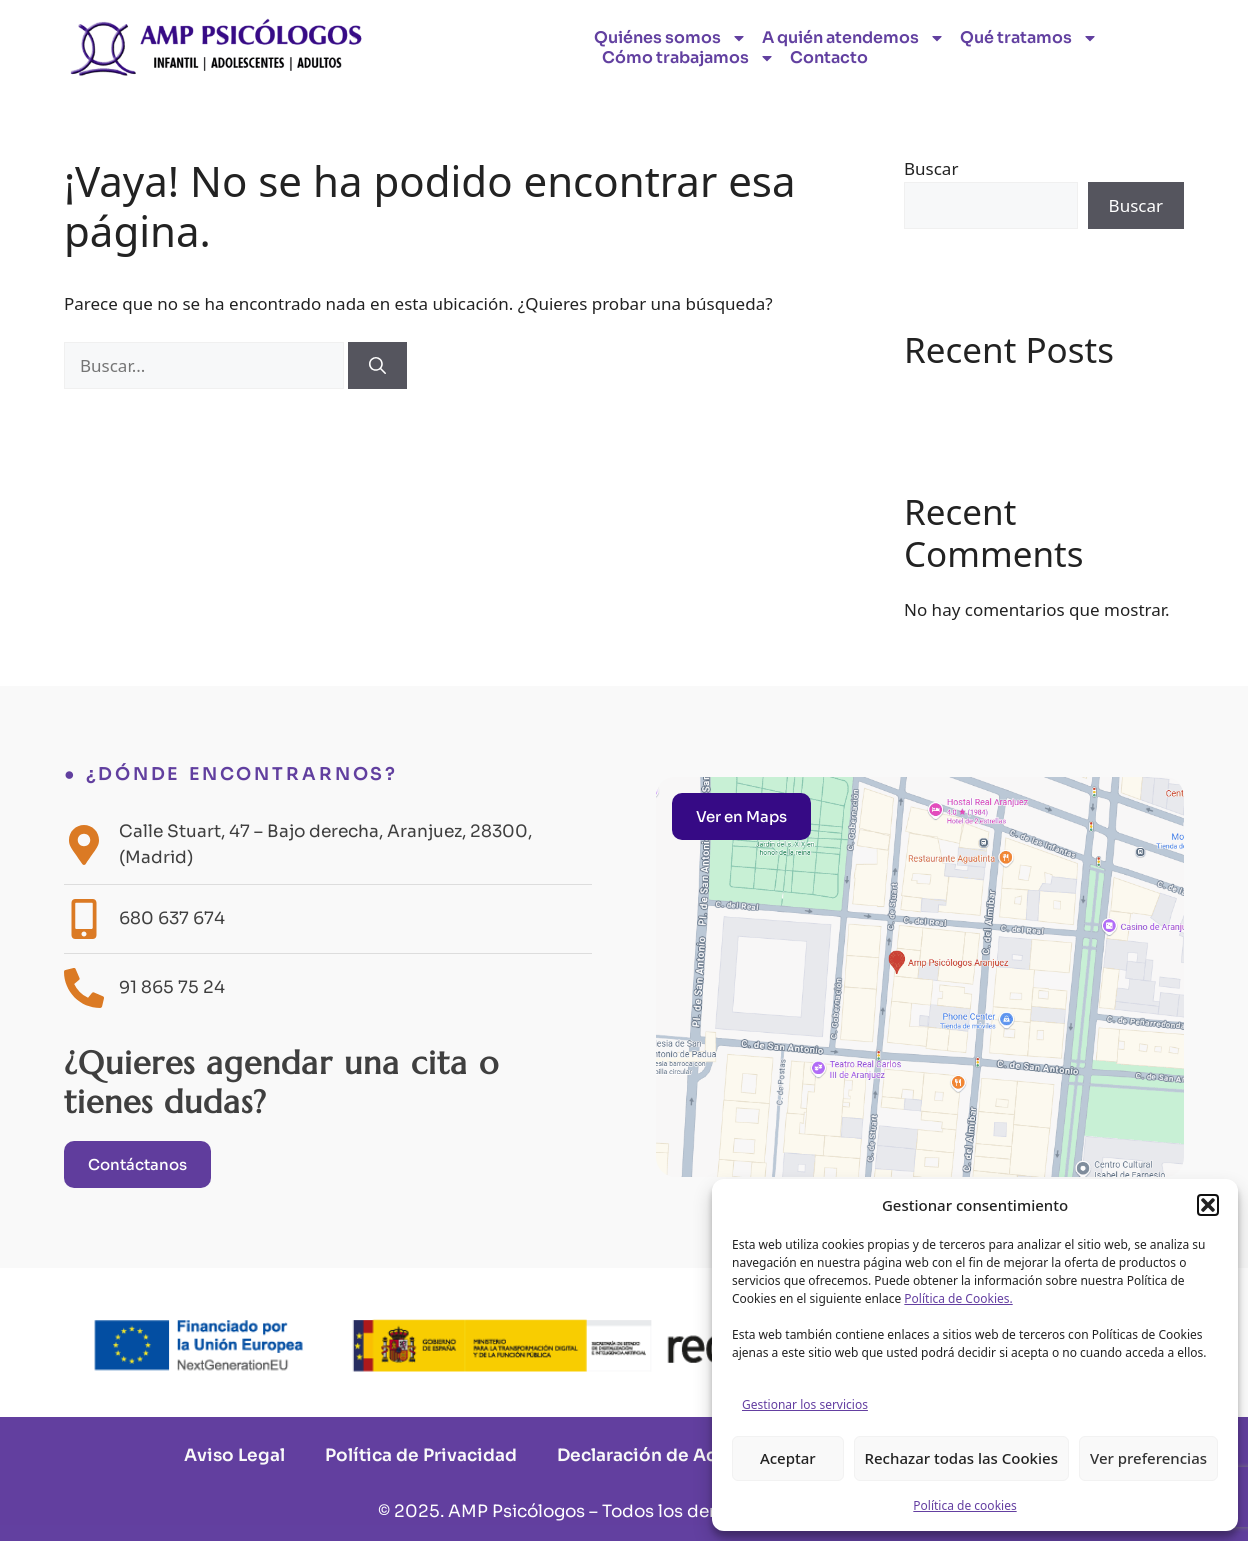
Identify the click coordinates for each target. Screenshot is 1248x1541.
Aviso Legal (234, 1455)
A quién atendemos (853, 38)
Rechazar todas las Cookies (961, 1458)
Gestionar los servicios (805, 1404)
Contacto (829, 58)
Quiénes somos (670, 38)
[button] (1208, 1205)
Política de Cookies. (958, 1298)
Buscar (931, 168)
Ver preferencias (1148, 1458)
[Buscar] (377, 366)
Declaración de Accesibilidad (686, 1455)
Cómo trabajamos (688, 58)
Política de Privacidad (421, 1455)
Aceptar (788, 1458)
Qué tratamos (1029, 38)
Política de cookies (964, 1505)
